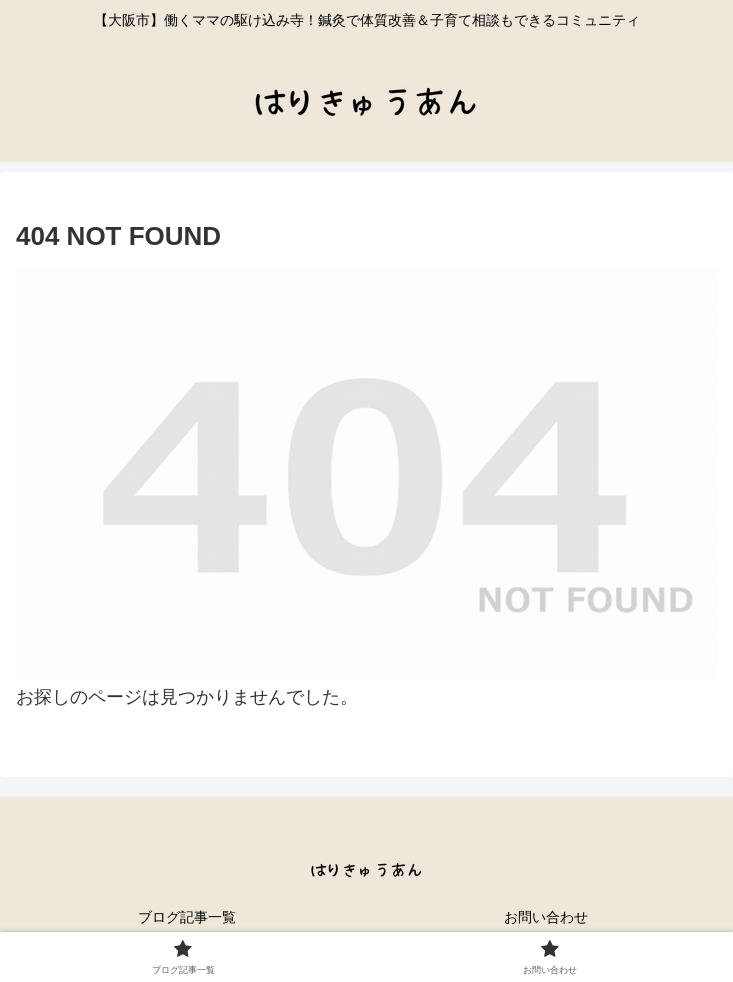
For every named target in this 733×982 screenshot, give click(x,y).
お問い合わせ (546, 917)
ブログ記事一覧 (187, 917)
